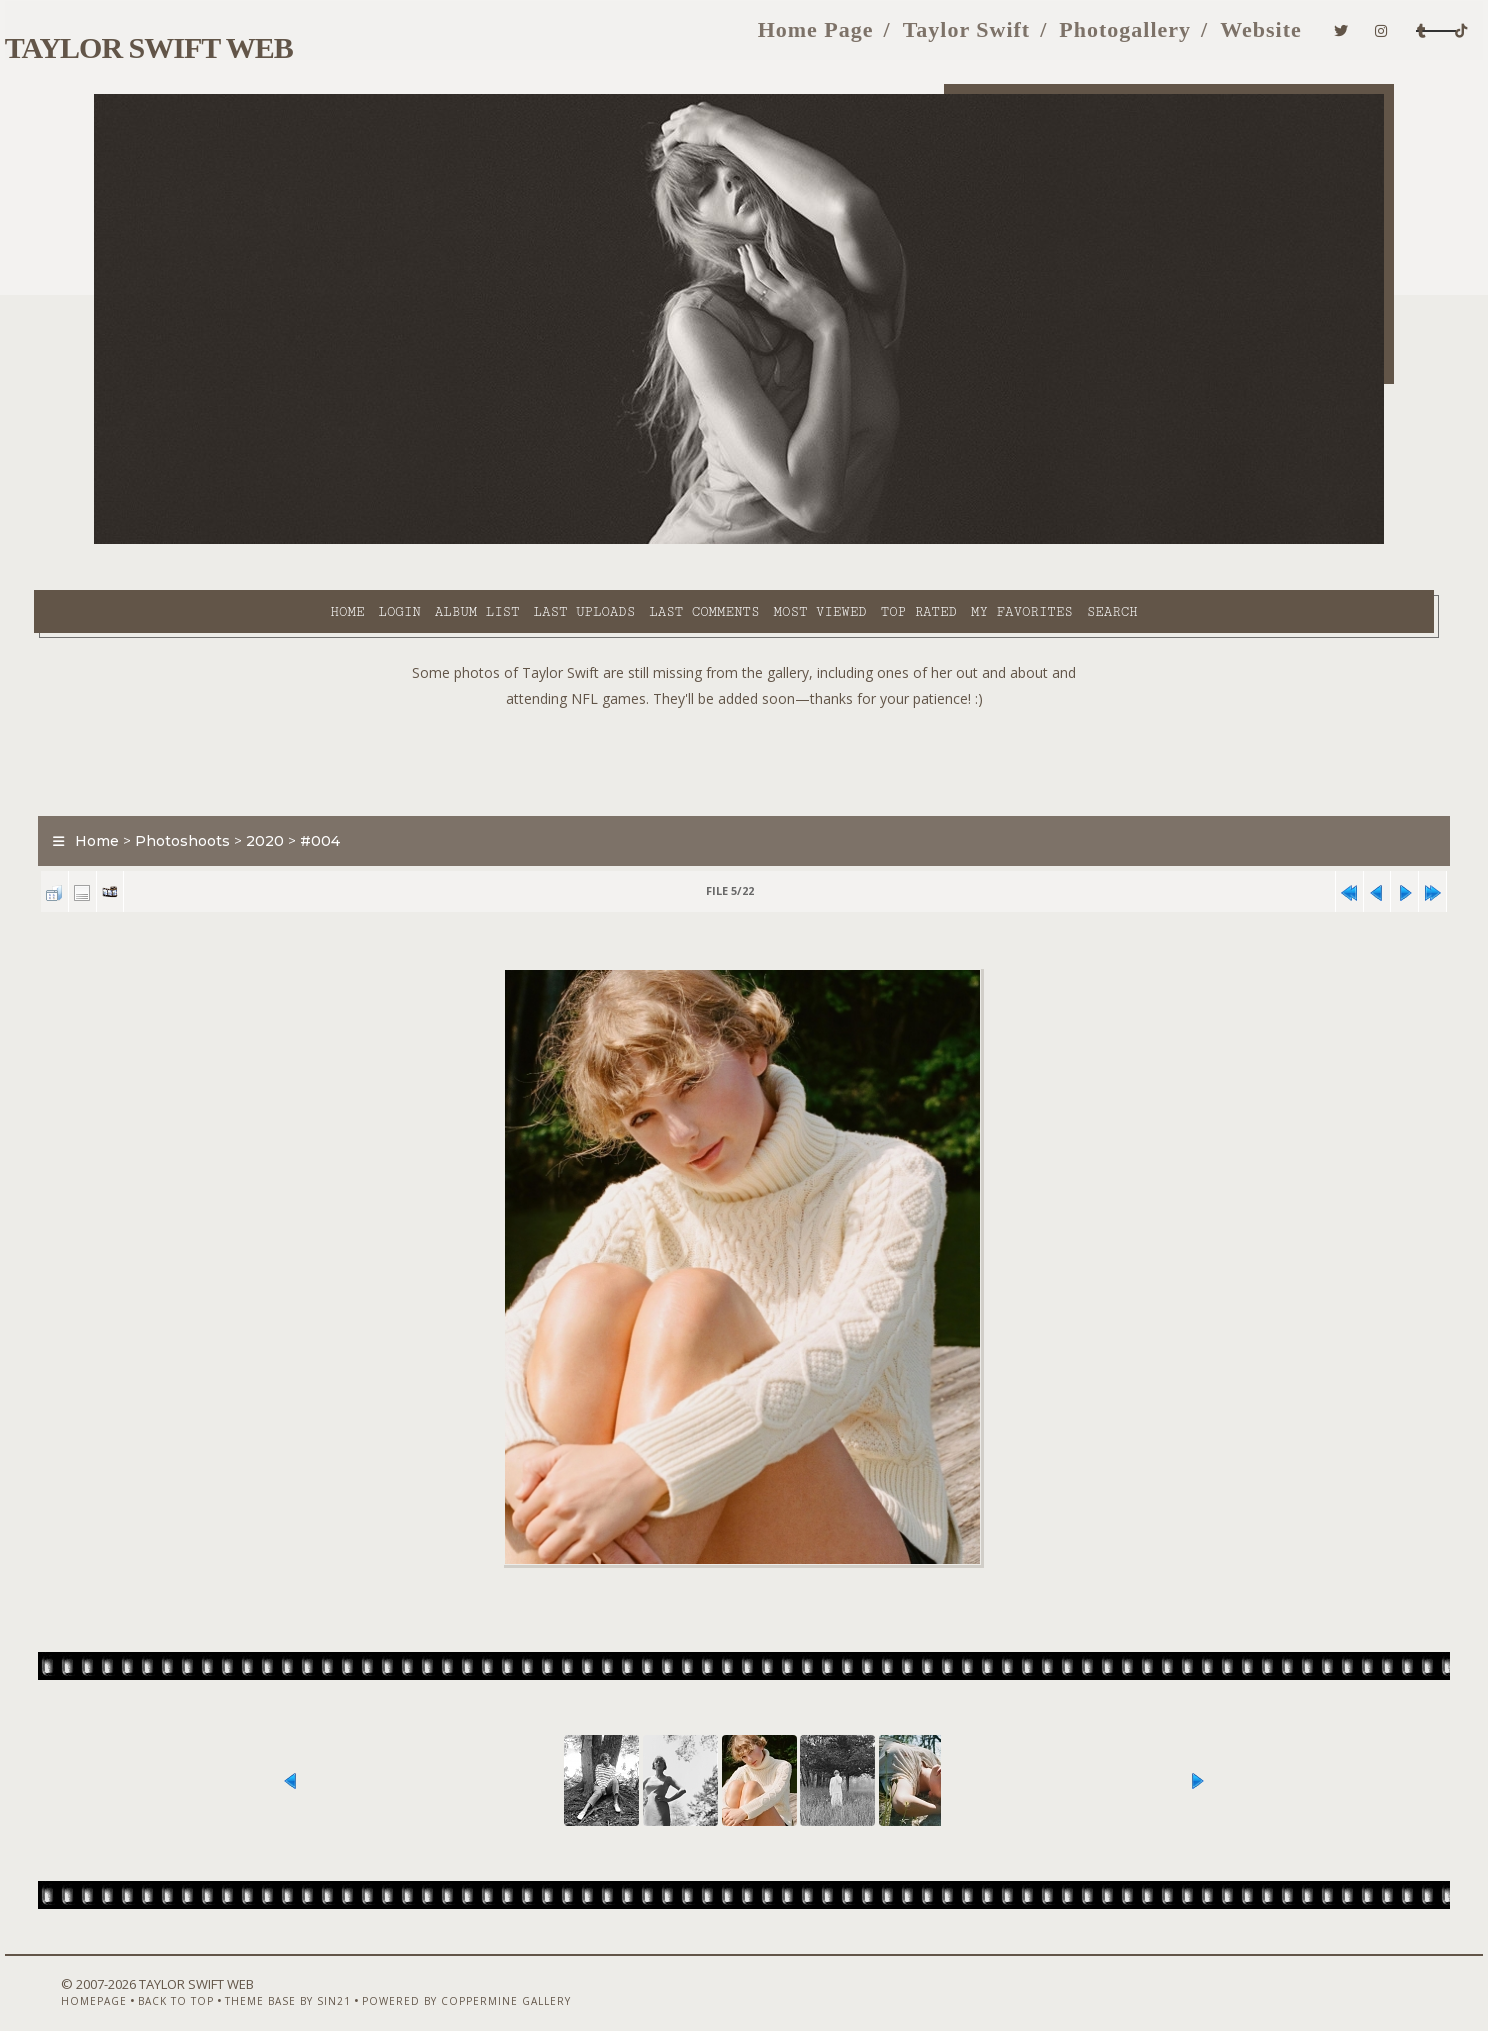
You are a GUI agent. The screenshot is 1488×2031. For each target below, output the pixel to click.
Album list (307, 541)
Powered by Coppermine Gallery (499, 1978)
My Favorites (852, 541)
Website (1096, 38)
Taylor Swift (801, 38)
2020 (326, 794)
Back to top (209, 1978)
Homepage (127, 1978)
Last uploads (415, 541)
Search (942, 541)
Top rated (749, 541)
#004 (381, 794)
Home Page (650, 38)
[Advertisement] (744, 710)
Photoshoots (243, 794)
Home (177, 541)
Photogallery (960, 38)
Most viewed (649, 541)
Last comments (534, 541)
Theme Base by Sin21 (321, 1978)
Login (229, 541)
